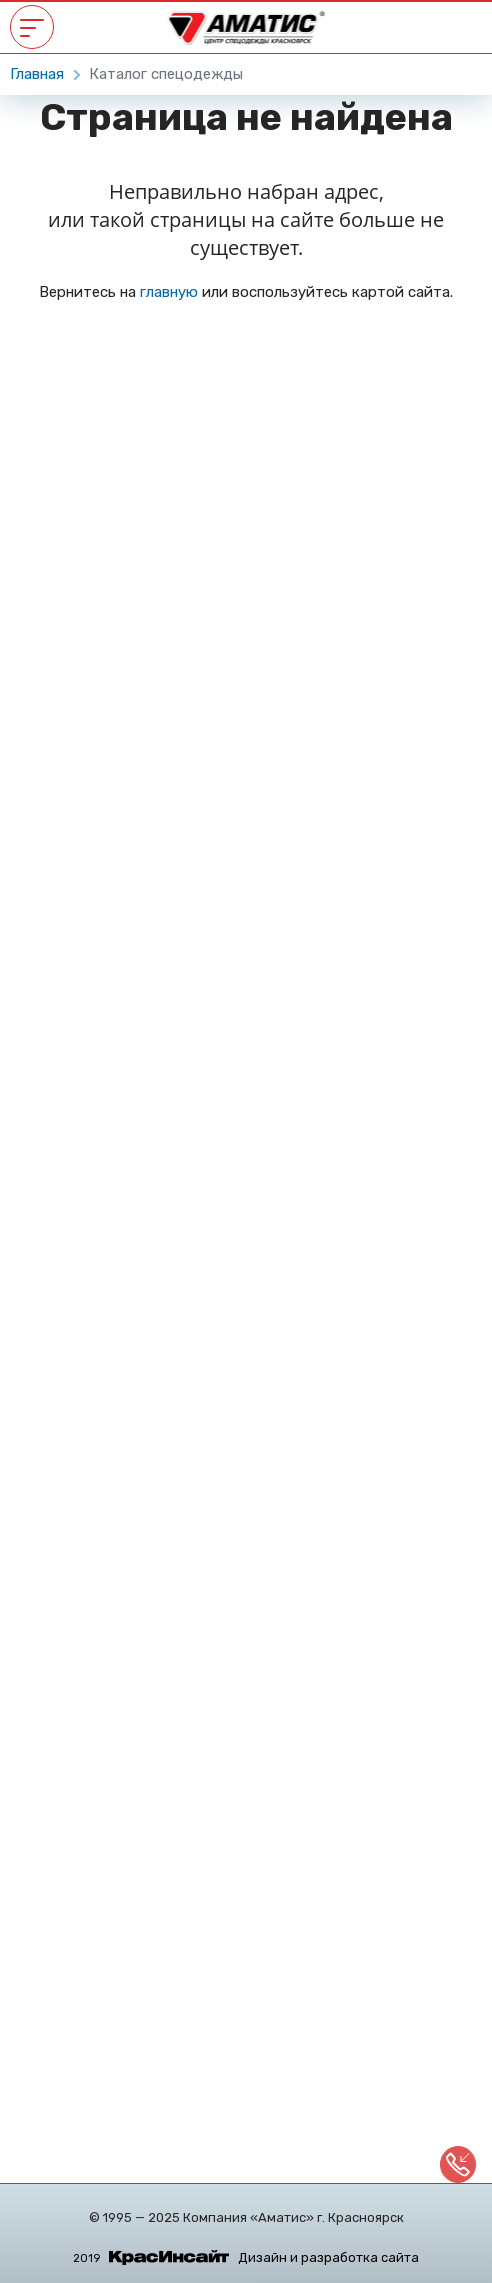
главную (169, 292)
